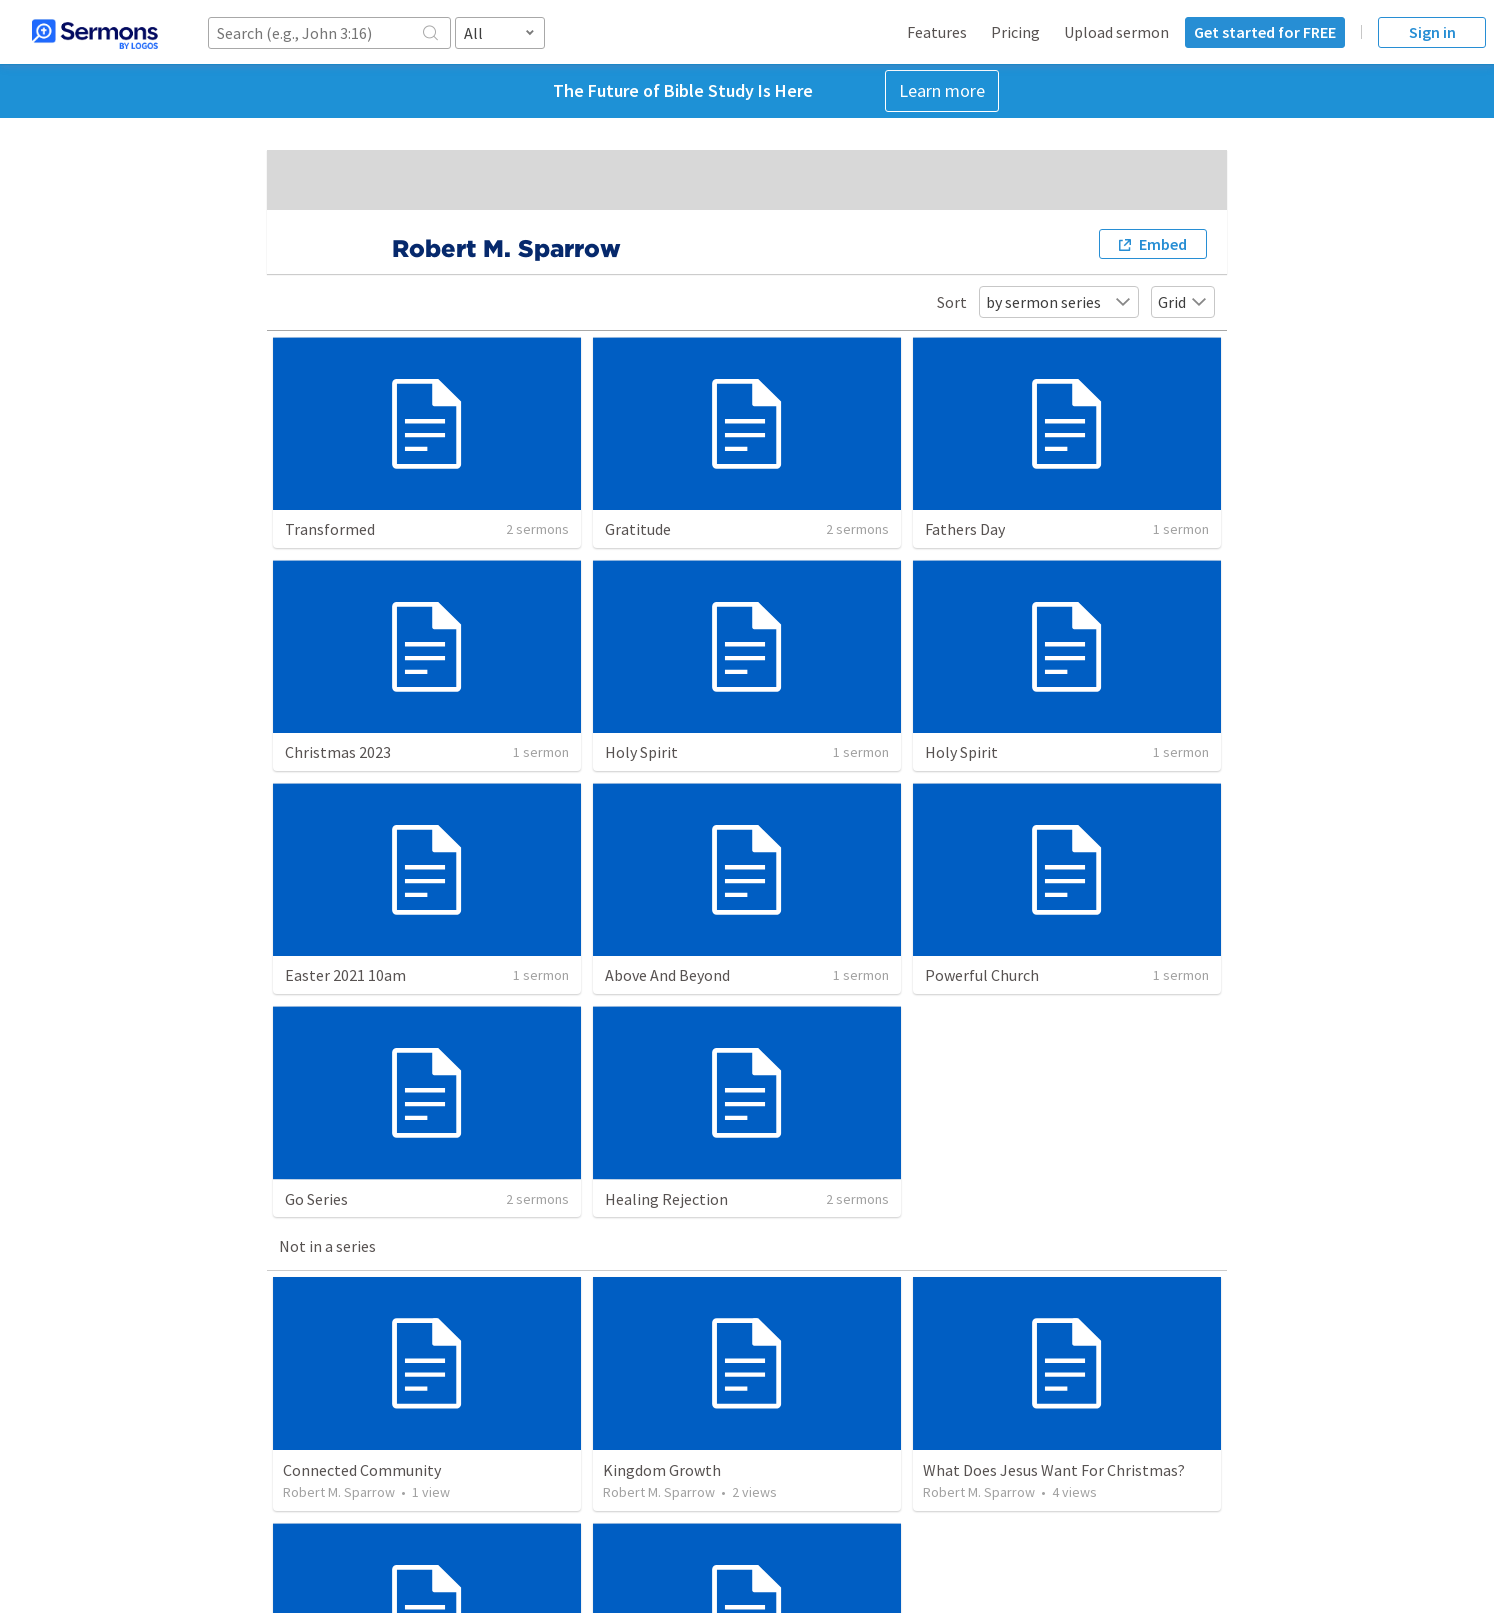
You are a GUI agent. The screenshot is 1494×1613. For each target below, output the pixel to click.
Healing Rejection (666, 1199)
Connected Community (362, 1470)
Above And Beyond (667, 975)
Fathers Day (965, 529)
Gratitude (638, 529)
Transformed (330, 529)
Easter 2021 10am (345, 975)
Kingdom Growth (662, 1470)
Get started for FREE (1265, 32)
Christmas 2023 (338, 752)
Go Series (316, 1199)
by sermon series (1059, 302)
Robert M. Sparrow (339, 1492)
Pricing (1015, 32)
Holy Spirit (641, 752)
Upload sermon (1116, 32)
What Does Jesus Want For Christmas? (1054, 1470)
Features (937, 32)
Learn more (942, 90)
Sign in (1432, 32)
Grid (1183, 302)
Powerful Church (982, 975)
